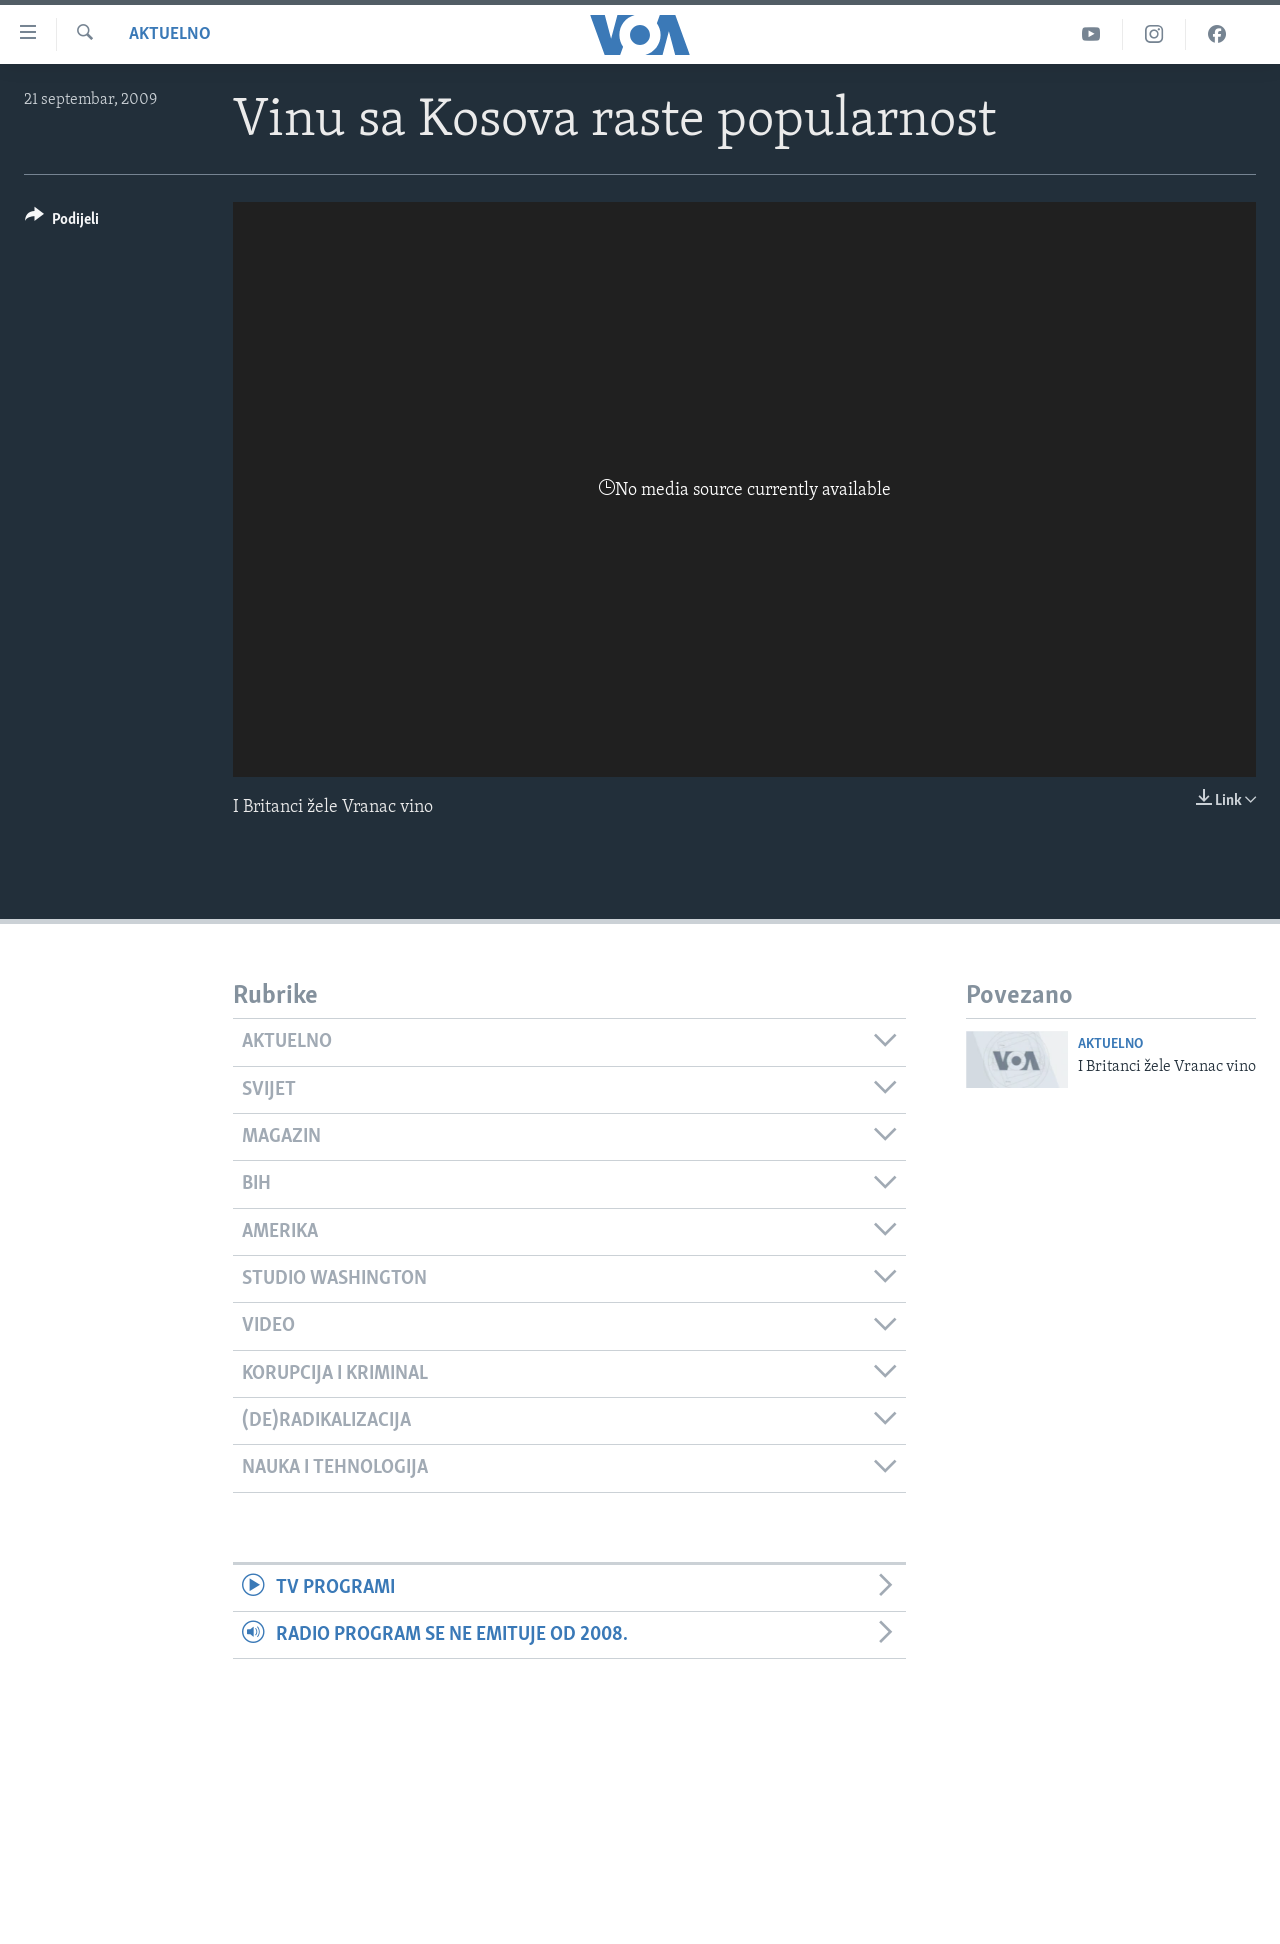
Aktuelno (170, 34)
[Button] (62, 222)
